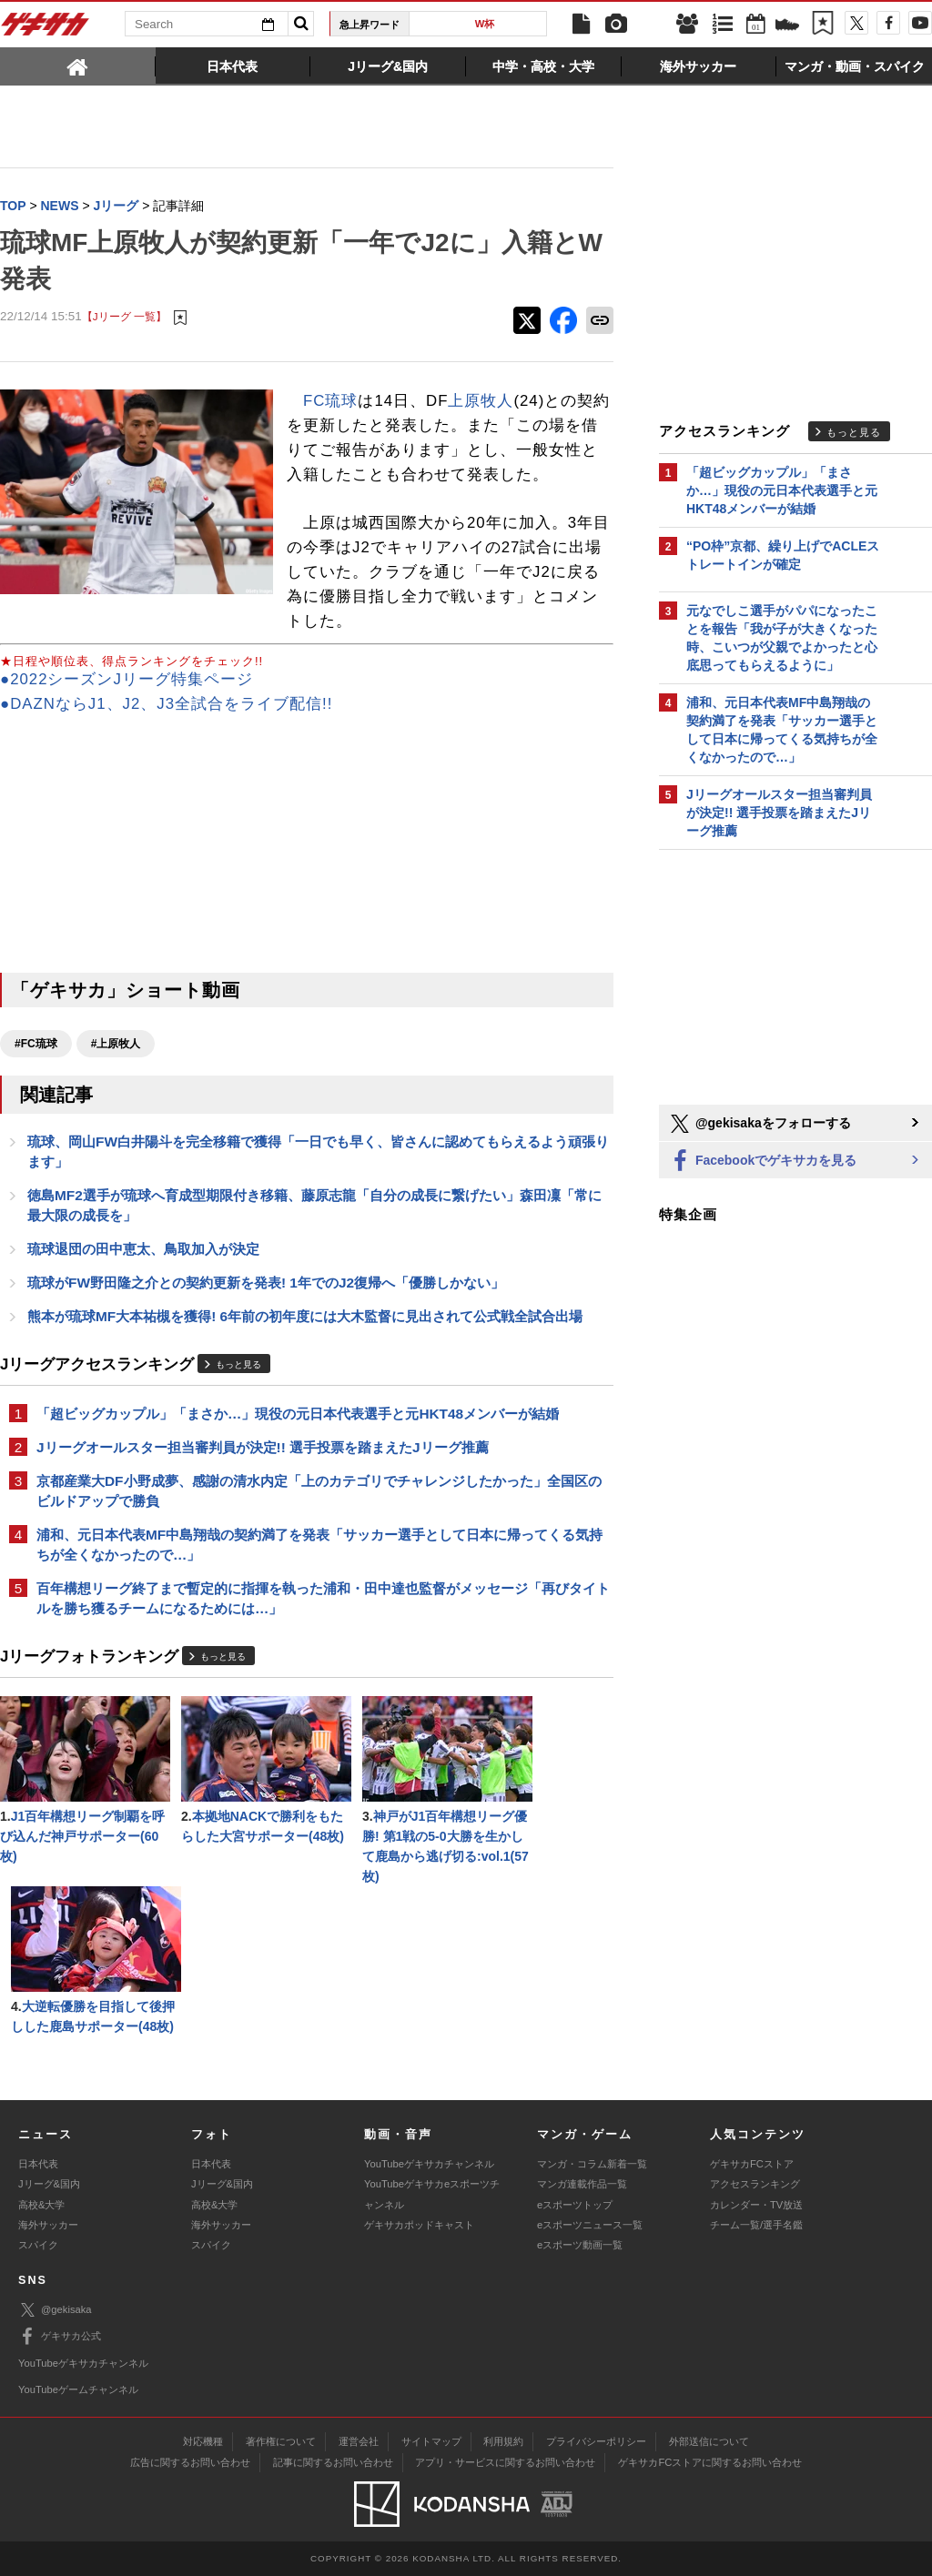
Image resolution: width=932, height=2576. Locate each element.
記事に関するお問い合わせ (333, 2462)
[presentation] (78, 65)
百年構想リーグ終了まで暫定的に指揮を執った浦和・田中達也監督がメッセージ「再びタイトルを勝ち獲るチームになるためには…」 (323, 1598)
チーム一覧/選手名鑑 (756, 2224)
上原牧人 (480, 400)
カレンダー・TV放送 (756, 2204)
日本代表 (38, 2163)
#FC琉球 (36, 1043)
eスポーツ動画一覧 (580, 2244)
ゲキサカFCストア (752, 2163)
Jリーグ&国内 (49, 2183)
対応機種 (203, 2441)
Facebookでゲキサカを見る (762, 1161)
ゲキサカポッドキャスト (419, 2224)
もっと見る (238, 1364)
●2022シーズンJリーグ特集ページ (126, 679)
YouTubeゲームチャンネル (78, 2389)
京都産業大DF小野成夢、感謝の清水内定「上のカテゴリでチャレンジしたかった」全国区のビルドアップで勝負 (319, 1491)
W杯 (485, 23)
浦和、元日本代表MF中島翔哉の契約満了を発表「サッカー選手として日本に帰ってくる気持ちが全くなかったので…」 (319, 1544)
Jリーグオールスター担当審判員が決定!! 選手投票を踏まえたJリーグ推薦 (262, 1447)
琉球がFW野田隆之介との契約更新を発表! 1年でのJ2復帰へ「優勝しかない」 (265, 1282)
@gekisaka (55, 2310)
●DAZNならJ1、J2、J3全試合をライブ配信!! (166, 703)
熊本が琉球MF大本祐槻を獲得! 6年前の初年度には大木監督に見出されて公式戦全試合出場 (304, 1316)
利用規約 (503, 2441)
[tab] (78, 65)
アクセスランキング (755, 2183)
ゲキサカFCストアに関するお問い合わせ (710, 2462)
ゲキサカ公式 (59, 2337)
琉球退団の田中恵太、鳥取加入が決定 (143, 1249)
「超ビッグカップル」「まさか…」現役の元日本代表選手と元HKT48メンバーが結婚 (297, 1413)
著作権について (281, 2441)
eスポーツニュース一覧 (590, 2224)
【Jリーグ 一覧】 (124, 316)
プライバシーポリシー (596, 2441)
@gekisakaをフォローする (759, 1124)
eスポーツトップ (575, 2204)
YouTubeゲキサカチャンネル (429, 2163)
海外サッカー (48, 2224)
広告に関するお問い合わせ (190, 2462)
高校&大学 (41, 2204)
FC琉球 (330, 400)
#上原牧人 (116, 1043)
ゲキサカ (45, 29)
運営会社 (359, 2441)
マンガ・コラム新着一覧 (592, 2163)
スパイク (38, 2244)
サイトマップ (431, 2441)
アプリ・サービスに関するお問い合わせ (505, 2462)
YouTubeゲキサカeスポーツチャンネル (432, 2193)
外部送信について (709, 2441)
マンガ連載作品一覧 (582, 2183)
